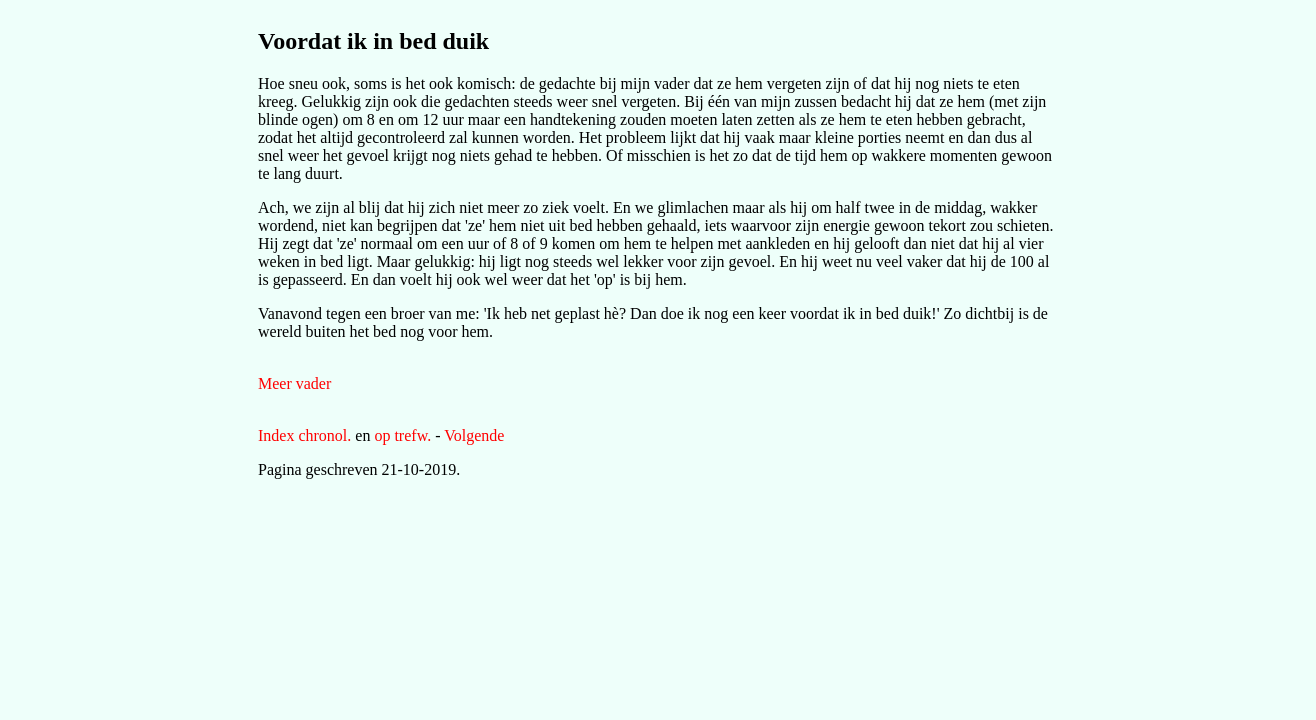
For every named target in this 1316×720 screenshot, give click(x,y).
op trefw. (402, 435)
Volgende (474, 435)
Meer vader (294, 383)
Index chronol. (304, 435)
